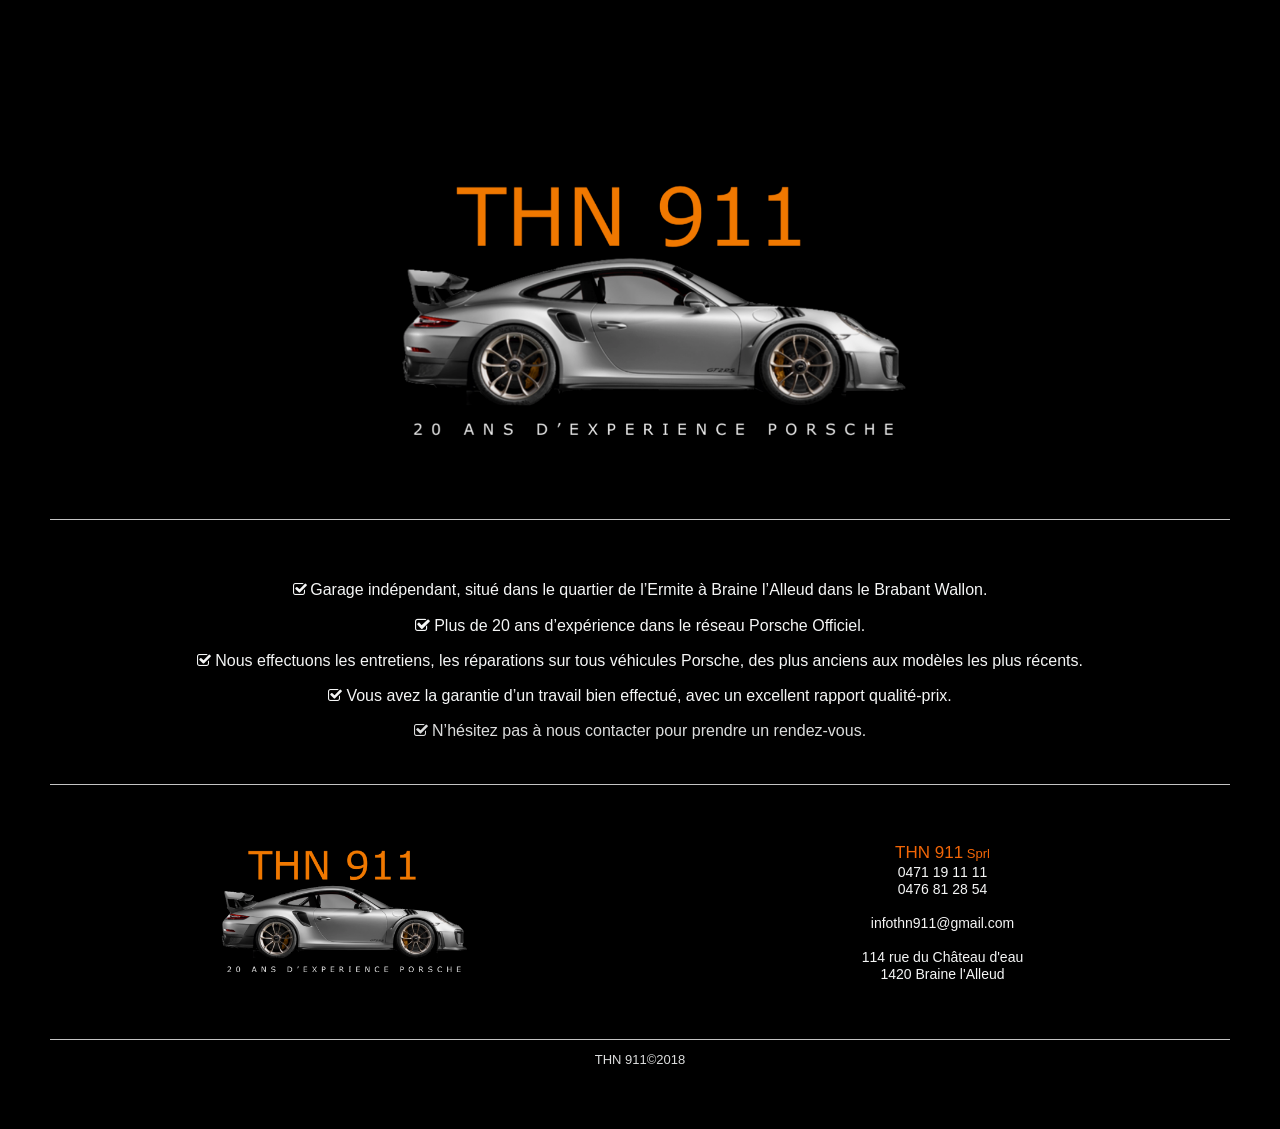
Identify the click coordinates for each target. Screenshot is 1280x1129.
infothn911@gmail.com (942, 923)
